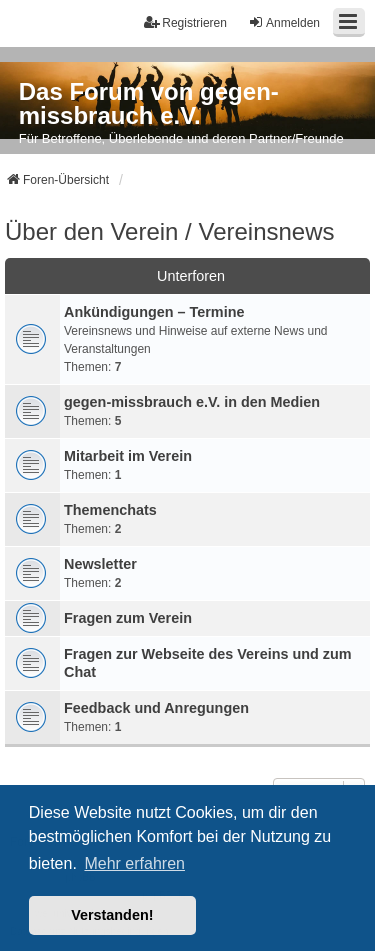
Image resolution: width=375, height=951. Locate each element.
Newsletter (100, 564)
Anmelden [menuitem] (284, 22)
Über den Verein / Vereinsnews (170, 231)
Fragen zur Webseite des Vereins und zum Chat (208, 663)
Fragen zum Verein (128, 618)
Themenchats (110, 510)
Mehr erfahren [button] (134, 863)
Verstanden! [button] (112, 915)
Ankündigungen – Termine (154, 312)
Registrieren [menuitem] (185, 22)
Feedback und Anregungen (156, 708)
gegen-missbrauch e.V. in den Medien (192, 402)
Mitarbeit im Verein (128, 456)
